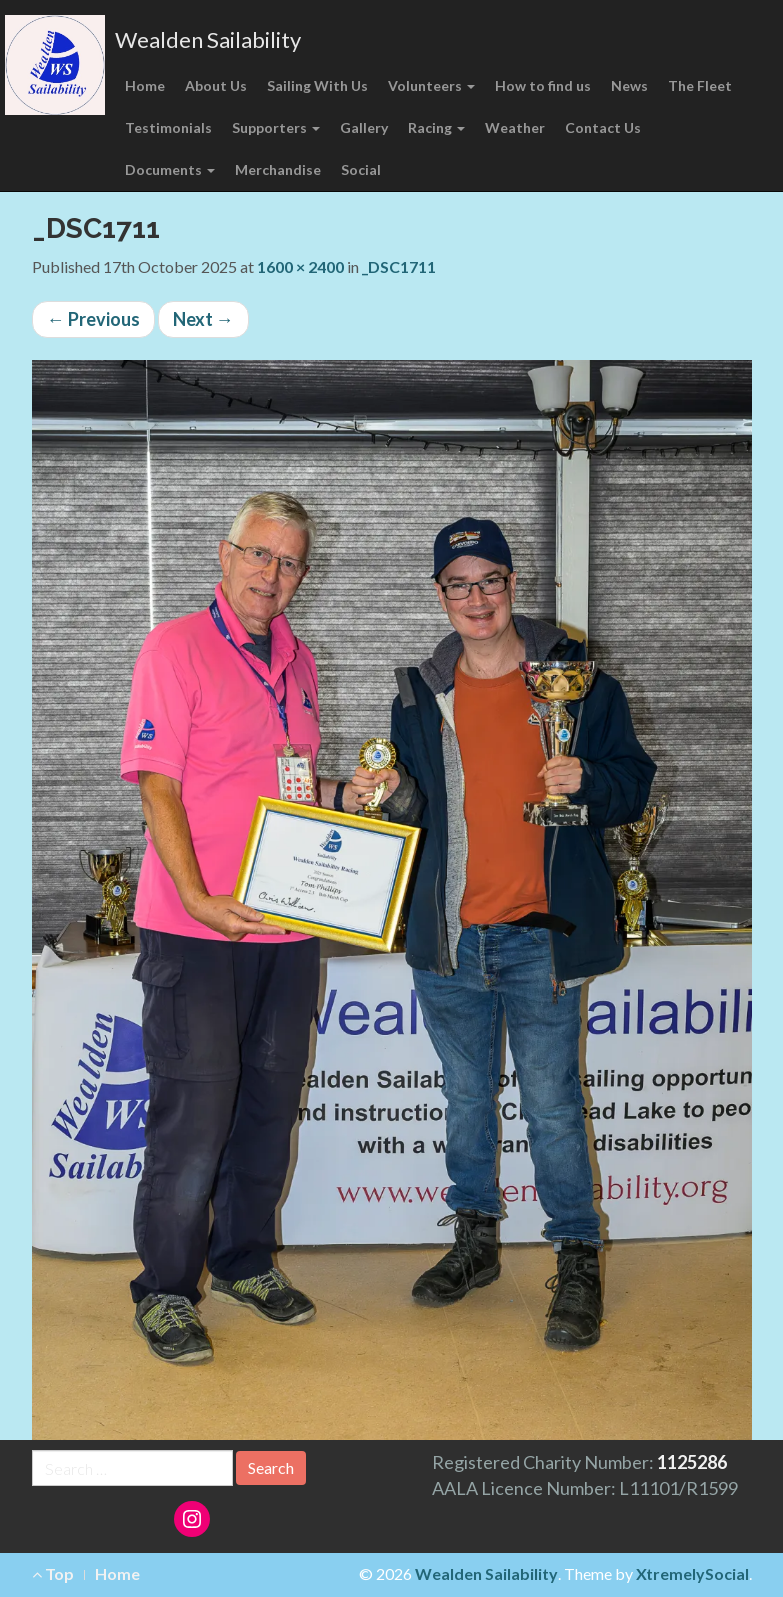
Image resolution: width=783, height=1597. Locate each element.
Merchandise (278, 169)
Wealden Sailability (208, 39)
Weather (515, 127)
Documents (170, 169)
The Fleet (700, 85)
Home (145, 85)
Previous (93, 319)
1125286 (692, 1462)
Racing (436, 127)
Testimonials (168, 127)
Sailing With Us (317, 85)
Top (53, 1573)
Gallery (364, 127)
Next (203, 319)
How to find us (543, 85)
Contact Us (603, 127)
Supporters (276, 127)
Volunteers (431, 85)
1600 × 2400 (300, 266)
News (629, 85)
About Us (216, 85)
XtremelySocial (692, 1573)
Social (361, 169)
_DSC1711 (399, 266)
